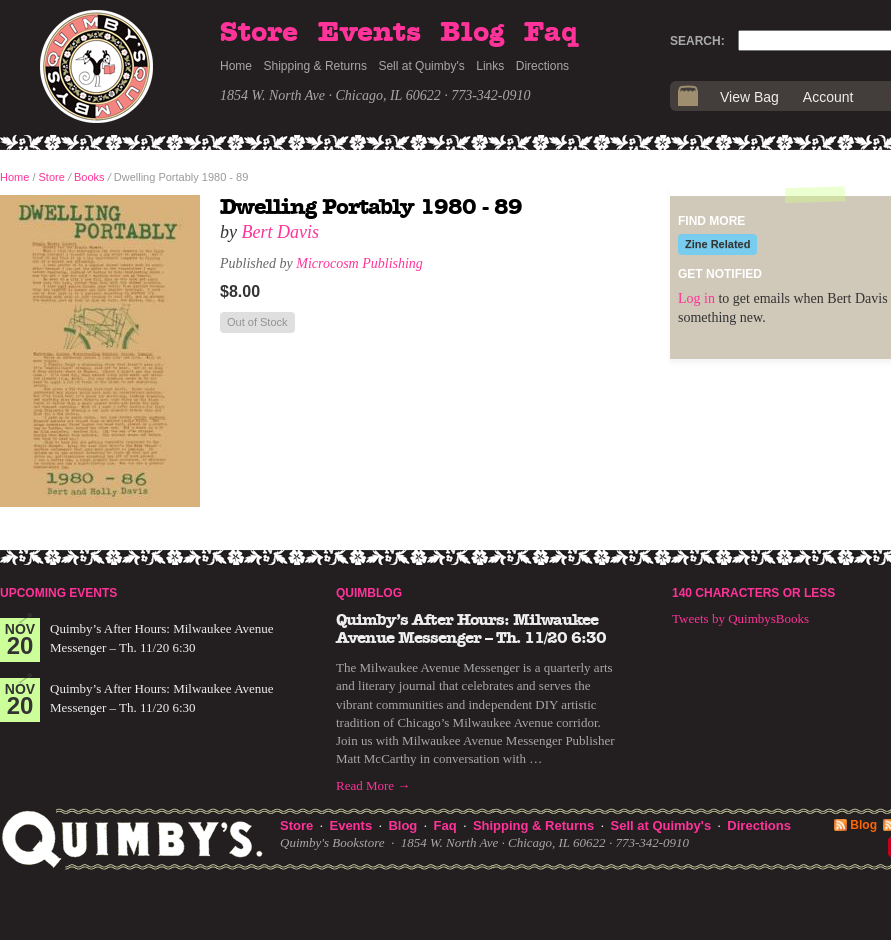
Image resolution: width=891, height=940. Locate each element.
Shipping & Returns (315, 66)
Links (490, 66)
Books (89, 177)
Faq (551, 33)
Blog (472, 33)
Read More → (373, 785)
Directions (542, 66)
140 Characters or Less (753, 593)
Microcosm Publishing (359, 263)
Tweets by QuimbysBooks (740, 618)
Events (369, 33)
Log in (696, 298)
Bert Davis (280, 232)
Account (828, 97)
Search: (697, 41)
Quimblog (369, 593)
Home (236, 66)
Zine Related (717, 244)
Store (259, 33)
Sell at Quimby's (421, 66)
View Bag (749, 97)
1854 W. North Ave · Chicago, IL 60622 (330, 95)
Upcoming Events (58, 593)
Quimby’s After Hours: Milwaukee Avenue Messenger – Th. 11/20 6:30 (471, 629)
